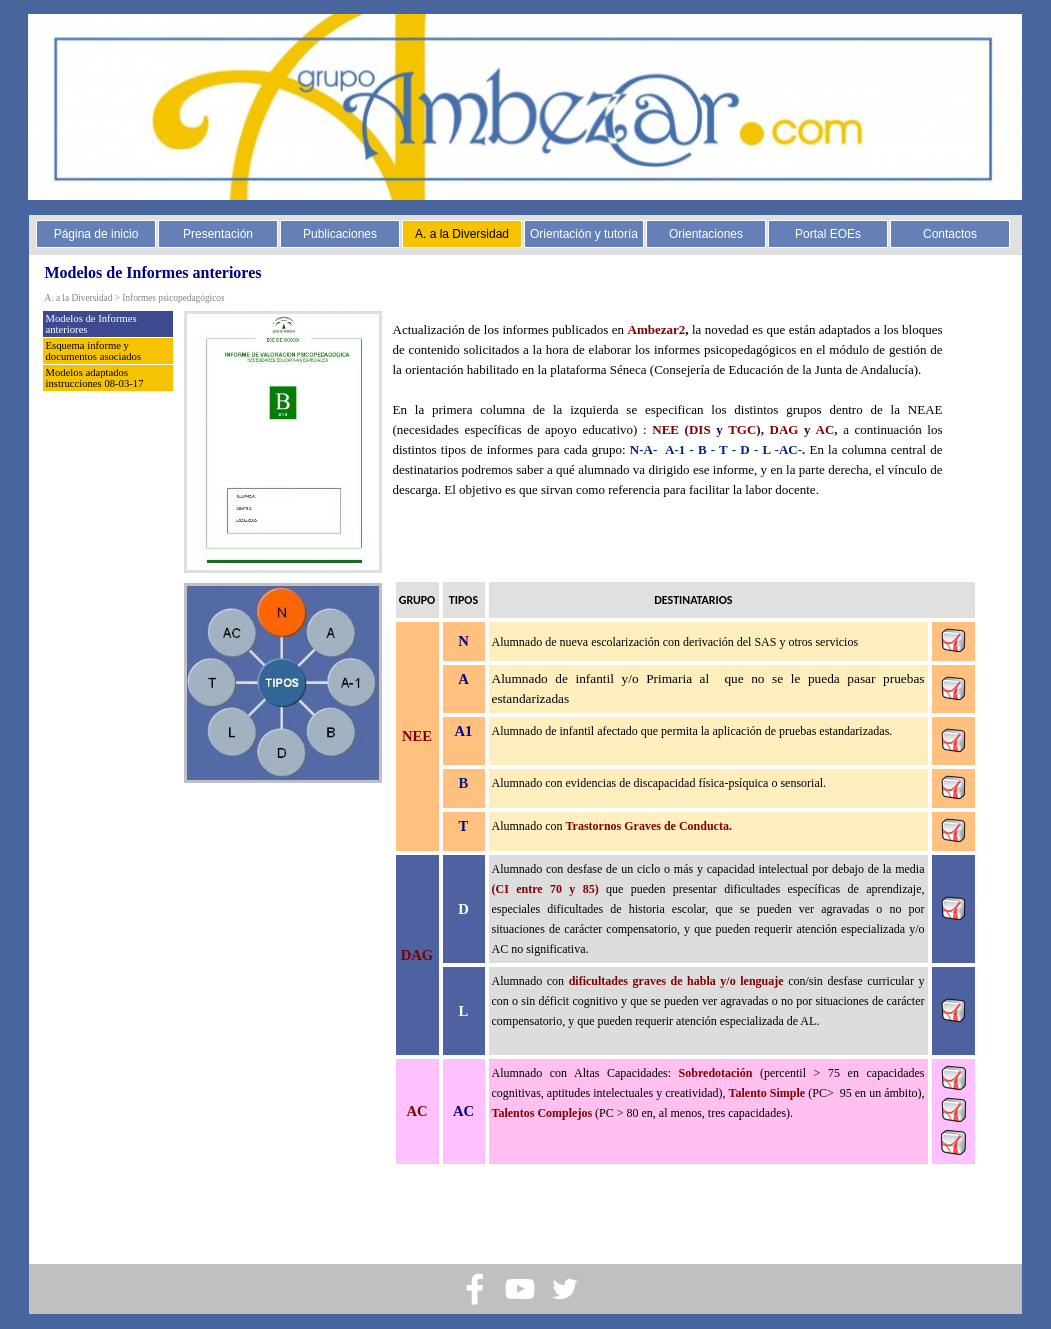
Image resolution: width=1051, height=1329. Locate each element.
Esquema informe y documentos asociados (94, 351)
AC (825, 429)
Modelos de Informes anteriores (91, 324)
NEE (665, 429)
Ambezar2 (657, 329)
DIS (700, 429)
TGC (742, 429)
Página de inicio (96, 234)
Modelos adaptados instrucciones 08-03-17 (95, 378)
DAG (784, 429)
